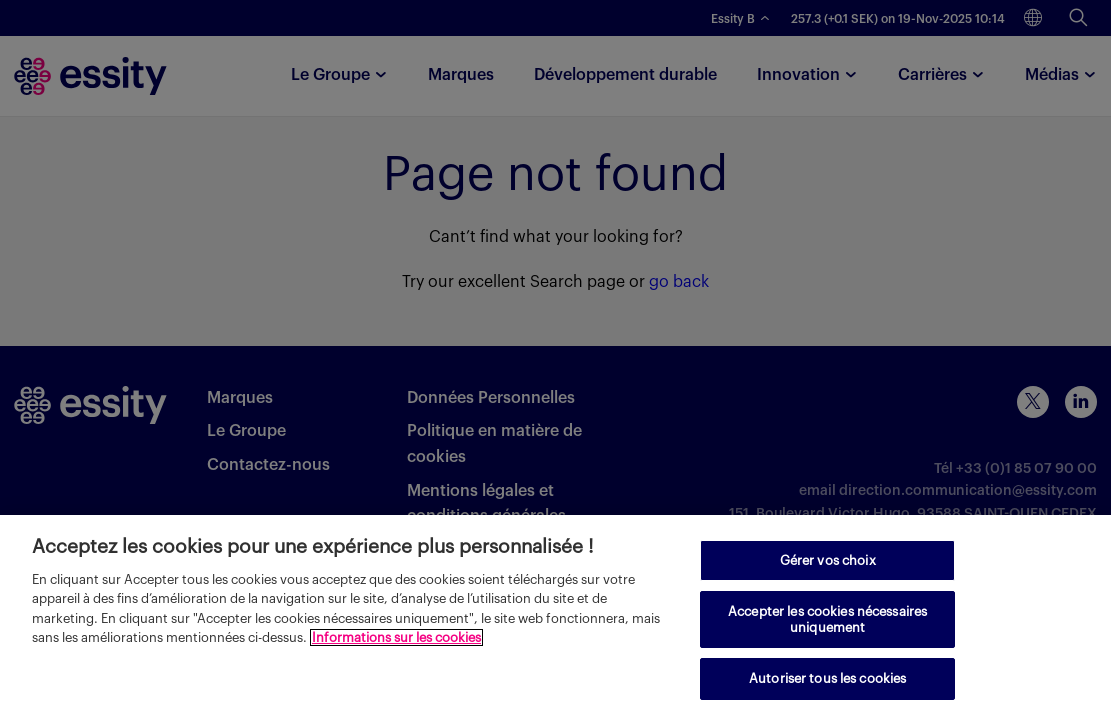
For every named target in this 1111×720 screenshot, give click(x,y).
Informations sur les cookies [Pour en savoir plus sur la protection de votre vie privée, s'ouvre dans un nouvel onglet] (396, 637)
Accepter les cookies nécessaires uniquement (827, 619)
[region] (555, 617)
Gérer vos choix (828, 560)
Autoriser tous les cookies (827, 678)
